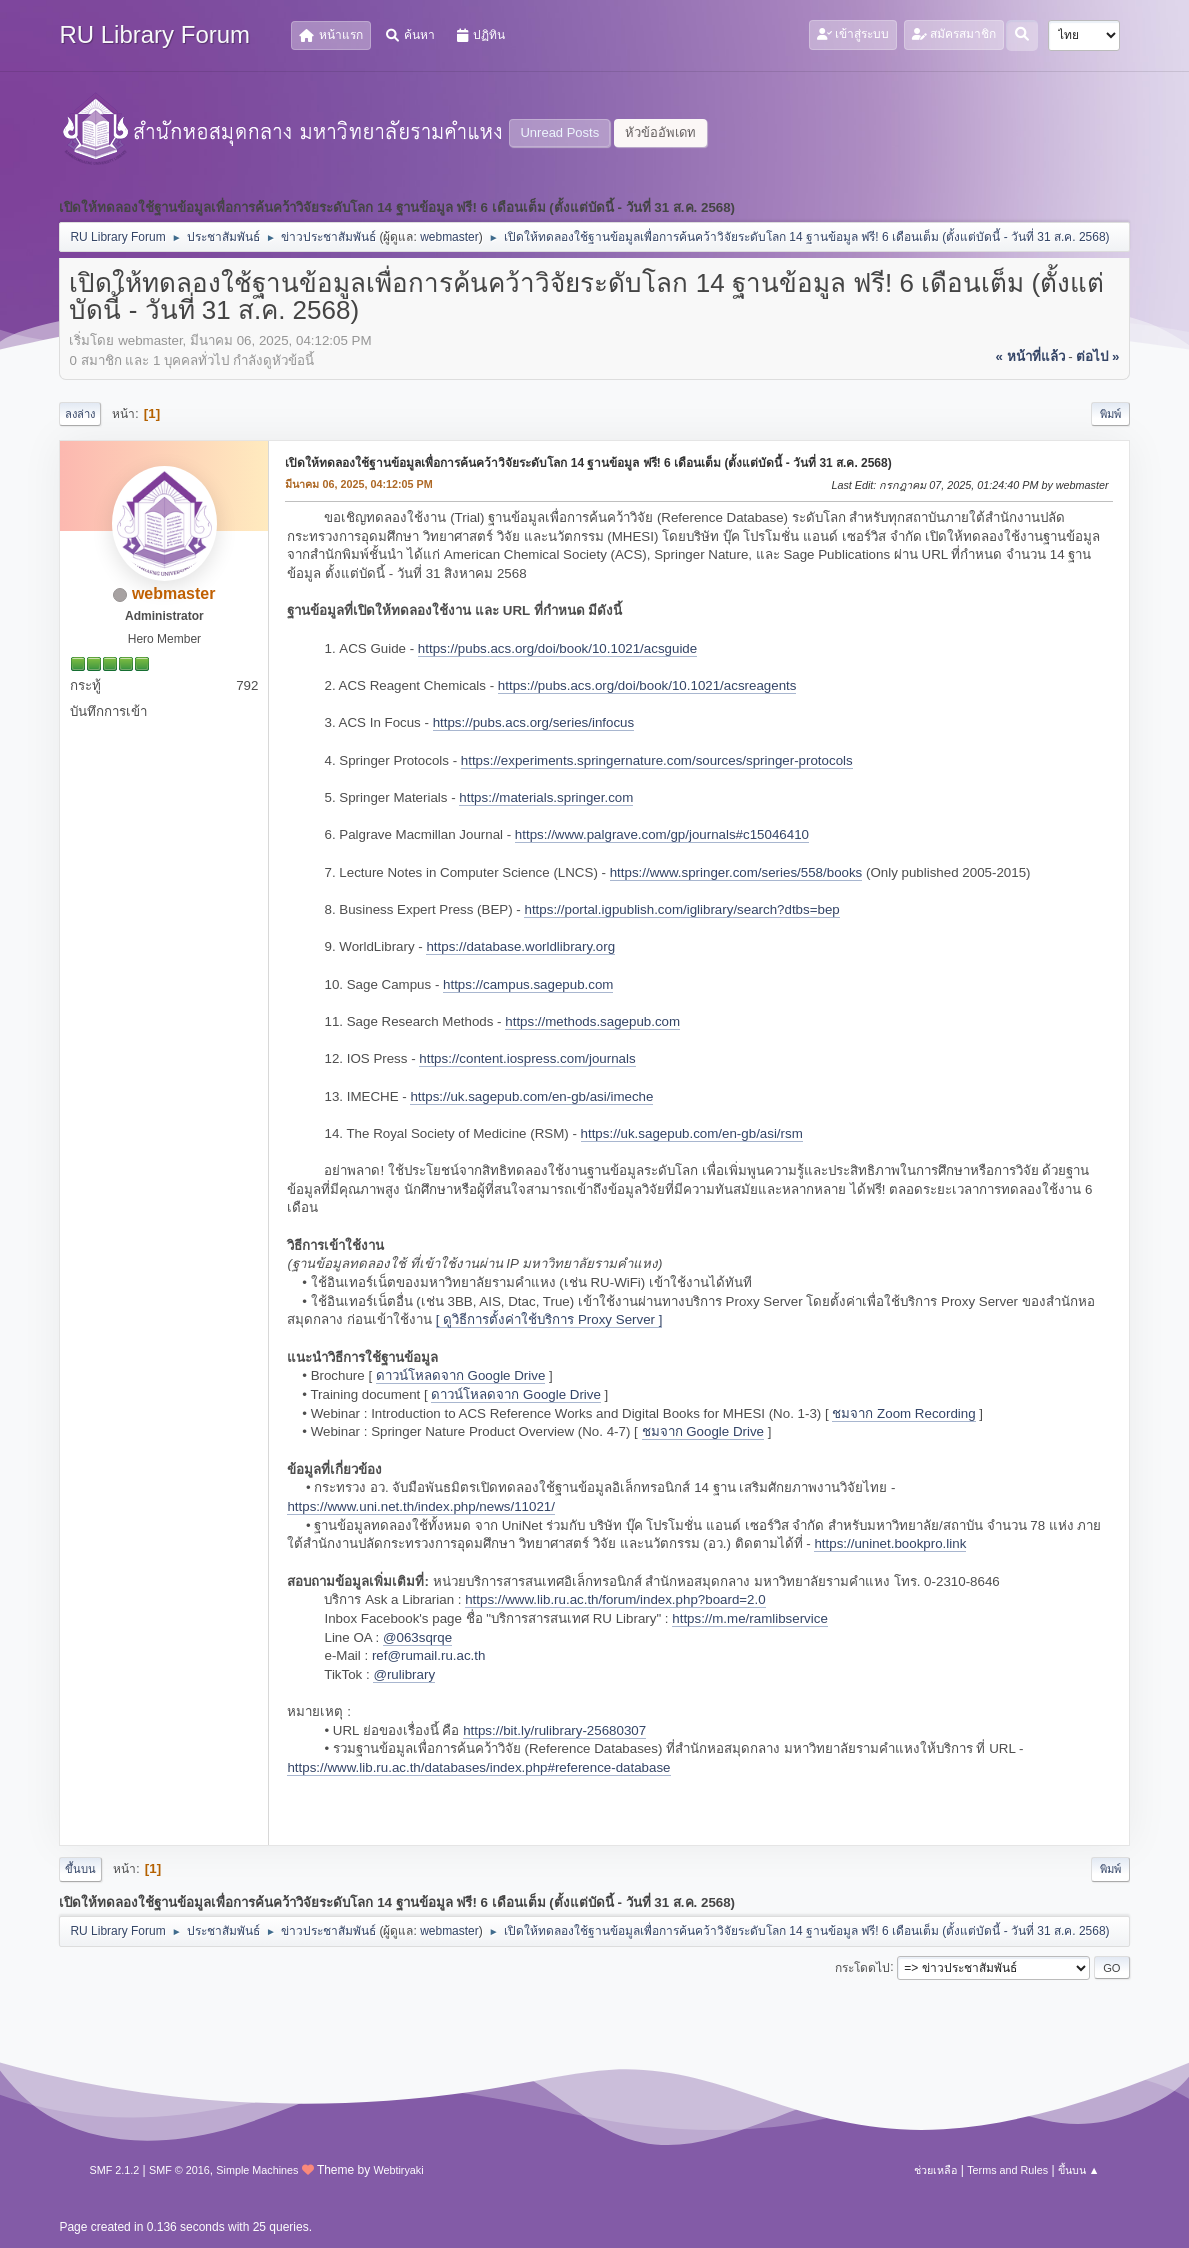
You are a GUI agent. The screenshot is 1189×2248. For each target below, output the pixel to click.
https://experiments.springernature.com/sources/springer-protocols (657, 760)
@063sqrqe (417, 1637)
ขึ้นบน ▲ (1079, 2170)
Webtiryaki (399, 2170)
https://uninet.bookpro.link (890, 1543)
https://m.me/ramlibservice (750, 1618)
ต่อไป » (1097, 356)
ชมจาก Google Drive (703, 1431)
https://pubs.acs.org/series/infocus (534, 722)
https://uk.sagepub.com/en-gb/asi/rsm (692, 1133)
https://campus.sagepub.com (528, 984)
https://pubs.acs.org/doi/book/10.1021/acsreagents (647, 685)
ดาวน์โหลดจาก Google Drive (461, 1375)
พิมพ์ (1110, 414)
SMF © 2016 (179, 2170)
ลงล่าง (80, 414)
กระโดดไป (862, 1967)
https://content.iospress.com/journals (527, 1058)
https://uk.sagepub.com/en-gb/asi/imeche (531, 1096)
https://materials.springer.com (546, 797)
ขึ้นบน (80, 1869)
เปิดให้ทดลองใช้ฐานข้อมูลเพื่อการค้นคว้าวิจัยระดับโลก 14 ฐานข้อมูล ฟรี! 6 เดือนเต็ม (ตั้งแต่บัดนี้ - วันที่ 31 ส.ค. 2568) (588, 463)
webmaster (449, 237)
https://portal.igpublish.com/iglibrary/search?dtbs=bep (681, 909)
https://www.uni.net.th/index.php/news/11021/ (420, 1506)
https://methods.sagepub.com (592, 1021)
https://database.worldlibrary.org (520, 946)
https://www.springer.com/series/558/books (736, 872)
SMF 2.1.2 (114, 2170)
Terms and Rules (1007, 2170)
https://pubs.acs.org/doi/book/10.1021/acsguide (557, 648)
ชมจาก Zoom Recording (903, 1413)
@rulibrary (404, 1674)
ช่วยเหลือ (935, 2170)
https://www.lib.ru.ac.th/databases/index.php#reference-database (478, 1767)
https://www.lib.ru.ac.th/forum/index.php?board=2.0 (615, 1599)
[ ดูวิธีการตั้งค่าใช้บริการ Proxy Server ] (549, 1319)
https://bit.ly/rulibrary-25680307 (554, 1730)
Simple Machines (257, 2170)
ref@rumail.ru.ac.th (429, 1655)
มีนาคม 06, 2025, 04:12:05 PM (358, 484)
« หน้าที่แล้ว (1029, 356)
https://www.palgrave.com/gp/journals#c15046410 (662, 834)
